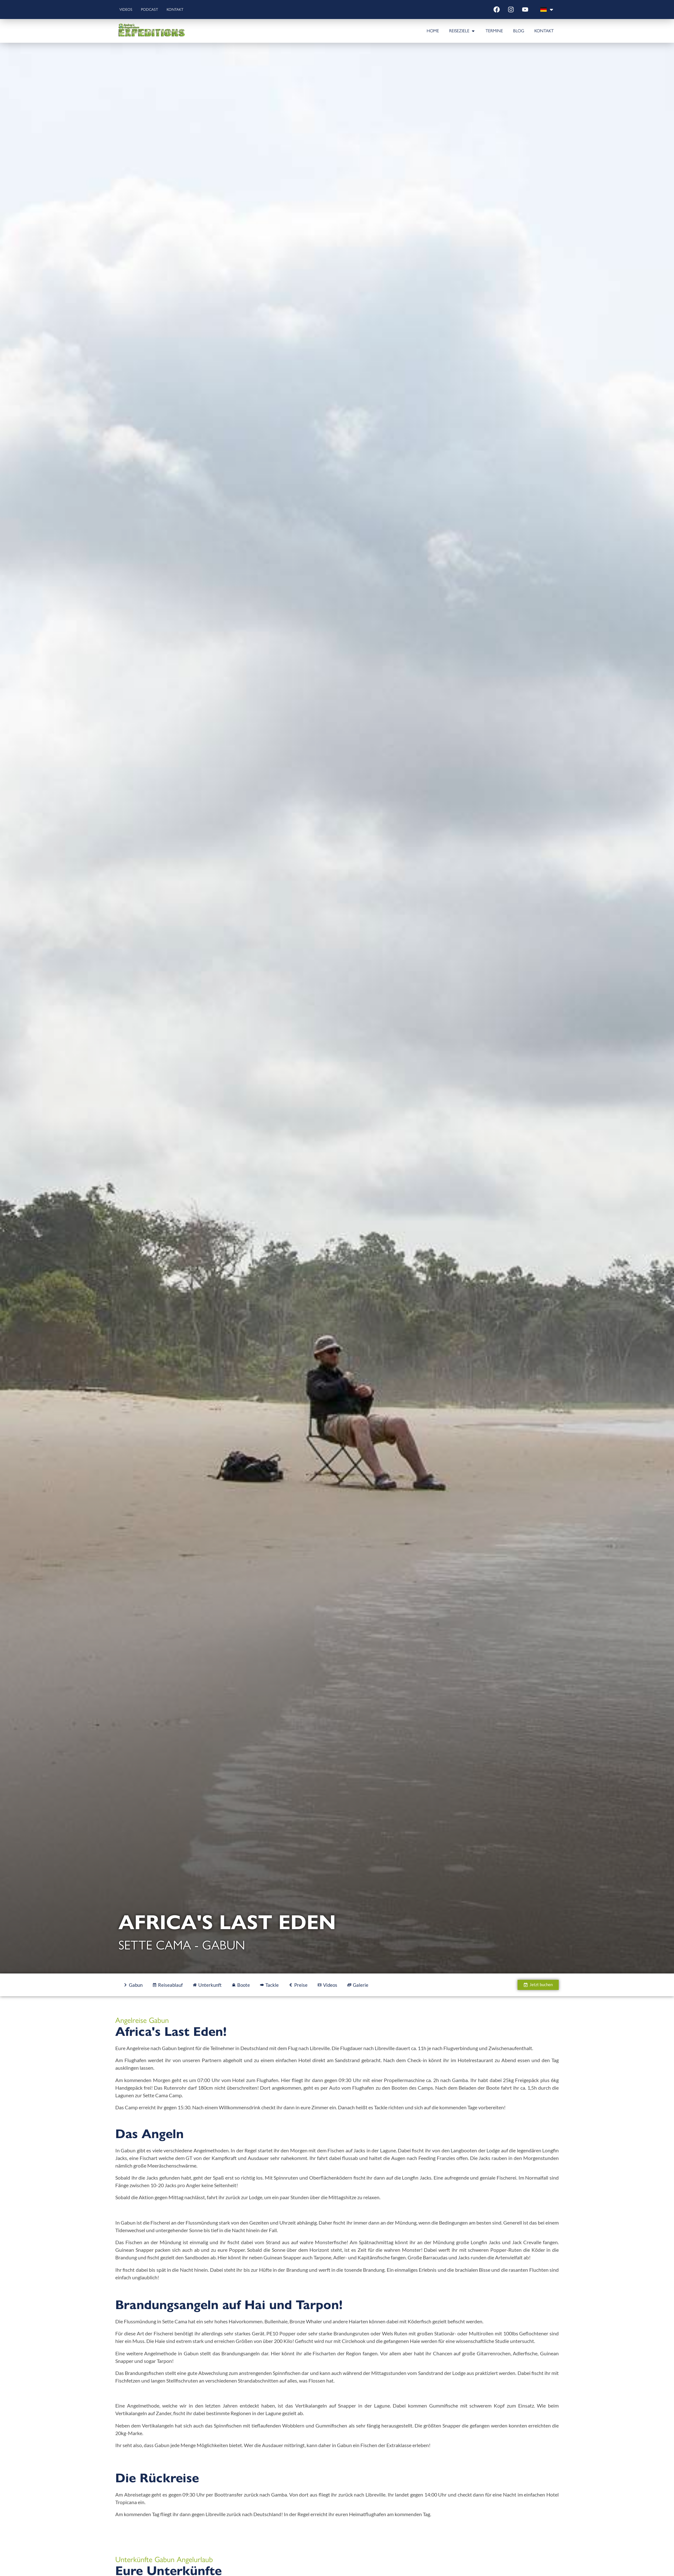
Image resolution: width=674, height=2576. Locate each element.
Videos (128, 9)
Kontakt (185, 9)
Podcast (155, 9)
